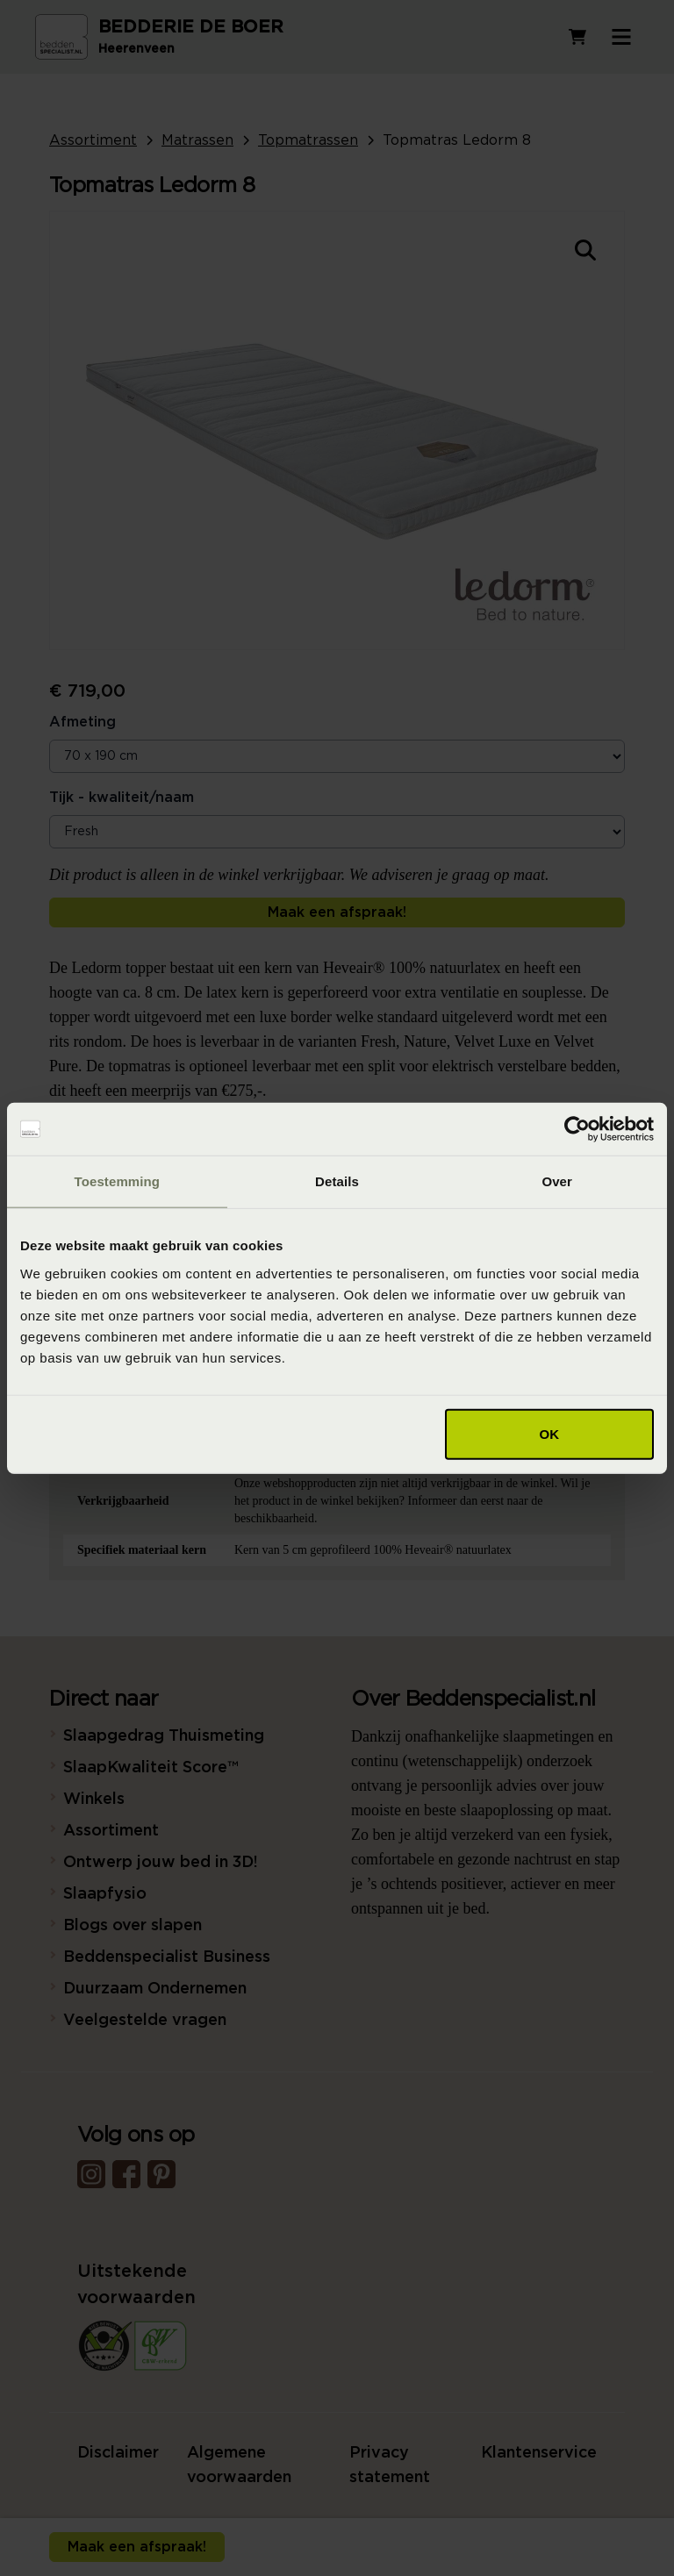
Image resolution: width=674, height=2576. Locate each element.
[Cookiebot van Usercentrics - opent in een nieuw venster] (577, 1129)
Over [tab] (556, 1181)
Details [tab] (337, 1181)
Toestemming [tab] (118, 1181)
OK (550, 1433)
